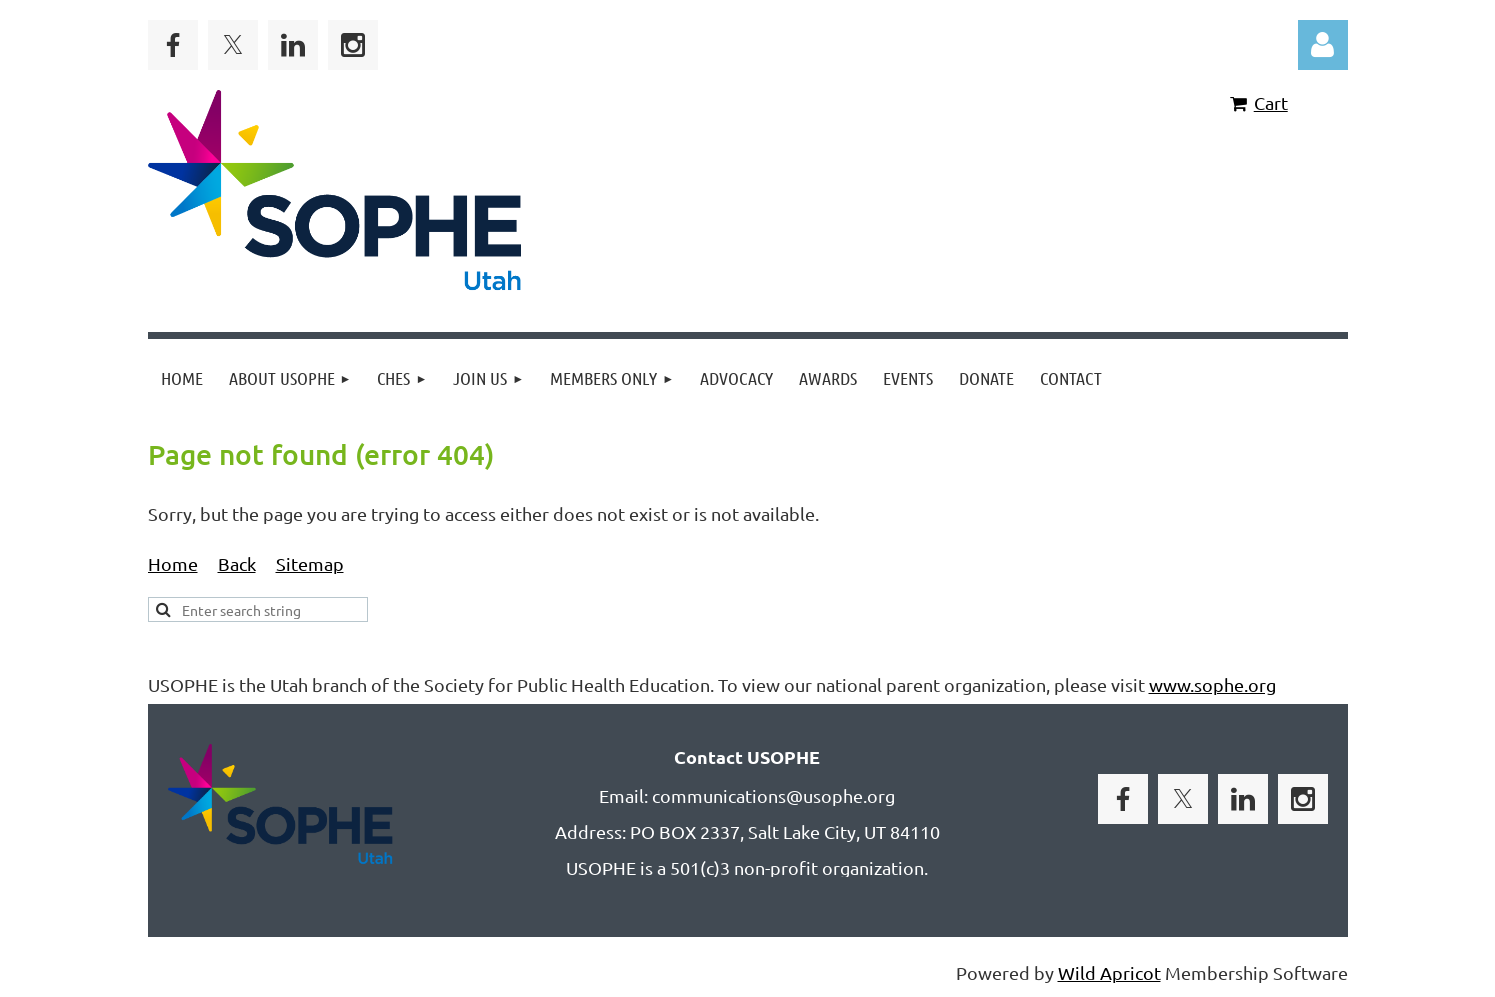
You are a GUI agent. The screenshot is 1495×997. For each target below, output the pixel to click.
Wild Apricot (1109, 972)
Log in (1323, 45)
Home (173, 563)
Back (237, 563)
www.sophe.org (1212, 684)
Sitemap (310, 563)
